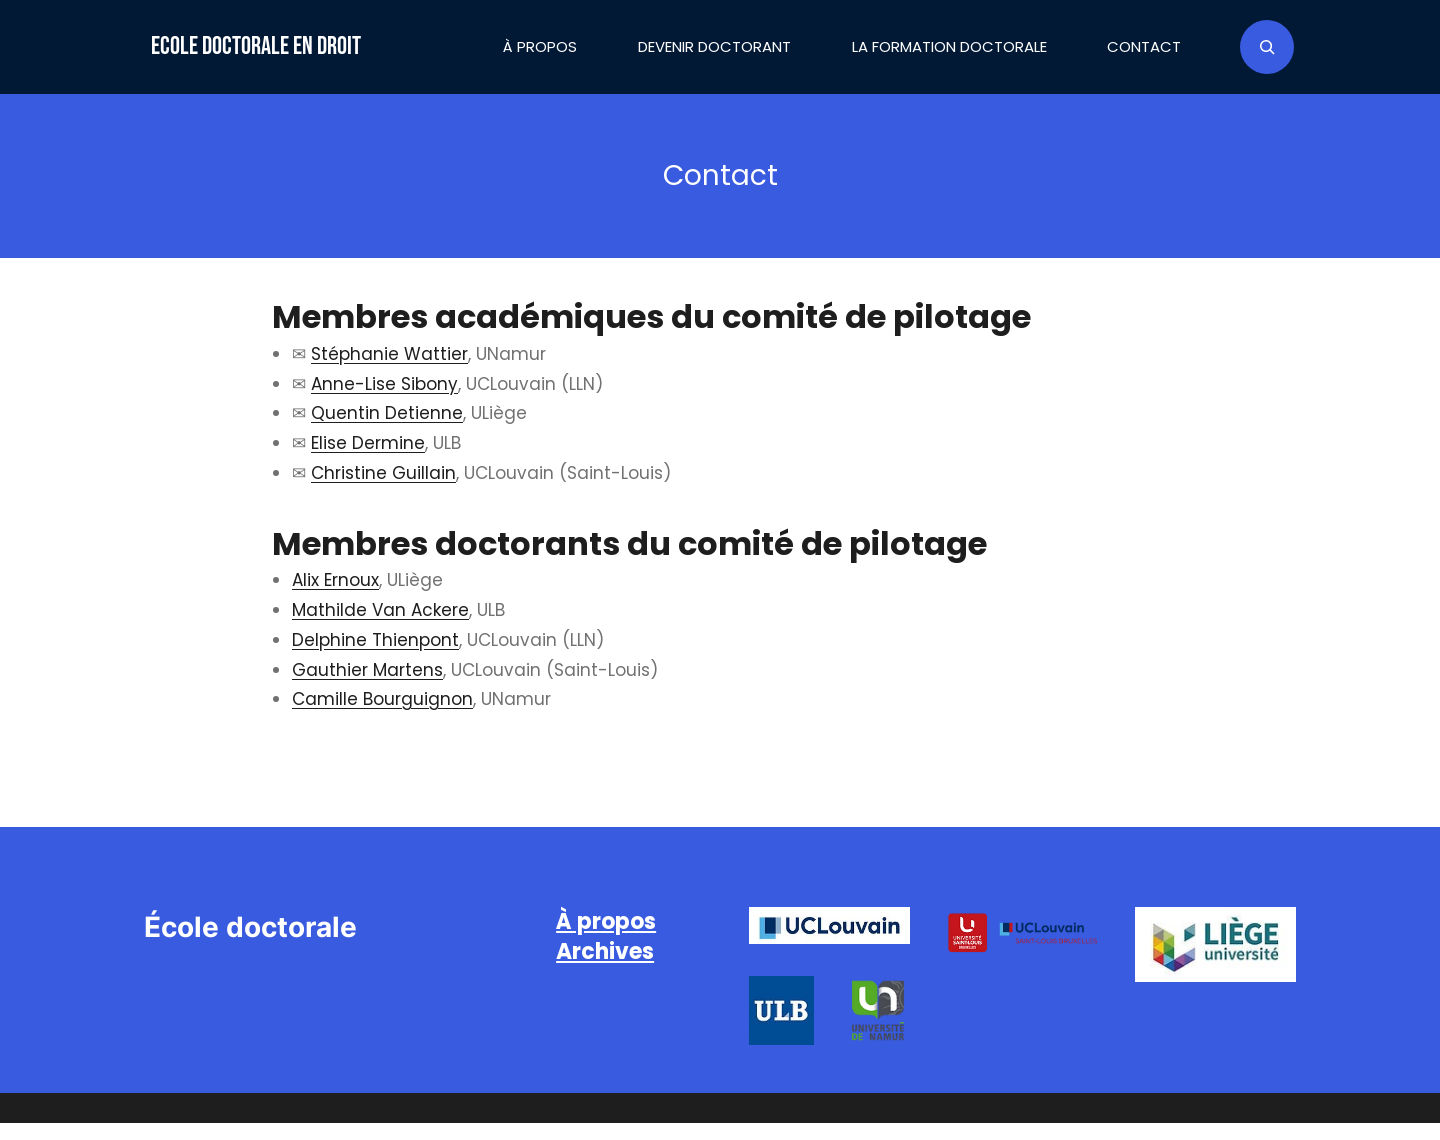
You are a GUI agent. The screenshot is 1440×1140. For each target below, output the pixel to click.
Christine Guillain (383, 473)
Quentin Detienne (387, 413)
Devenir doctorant (714, 46)
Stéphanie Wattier (389, 354)
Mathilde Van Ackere (380, 610)
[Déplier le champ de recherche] (1267, 47)
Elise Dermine (368, 443)
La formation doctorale (949, 46)
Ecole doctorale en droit (256, 46)
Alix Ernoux (335, 580)
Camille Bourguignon (382, 699)
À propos (540, 46)
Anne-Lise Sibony (384, 384)
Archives (605, 951)
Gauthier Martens (367, 670)
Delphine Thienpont (375, 640)
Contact (1144, 46)
